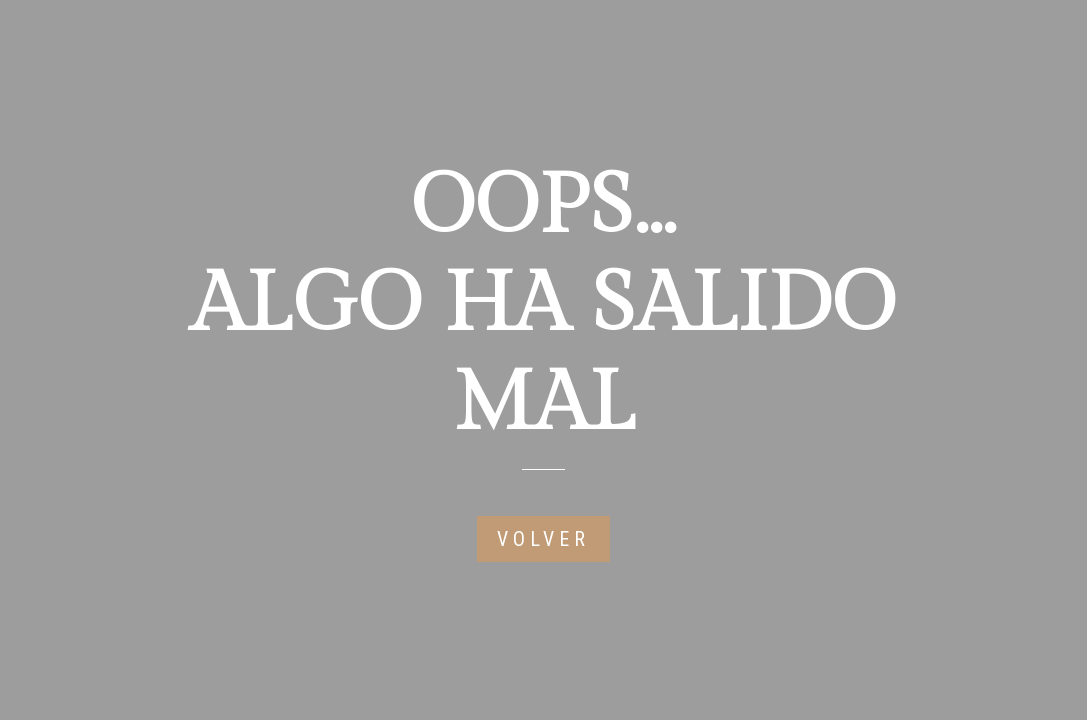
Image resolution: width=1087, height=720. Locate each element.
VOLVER (543, 539)
